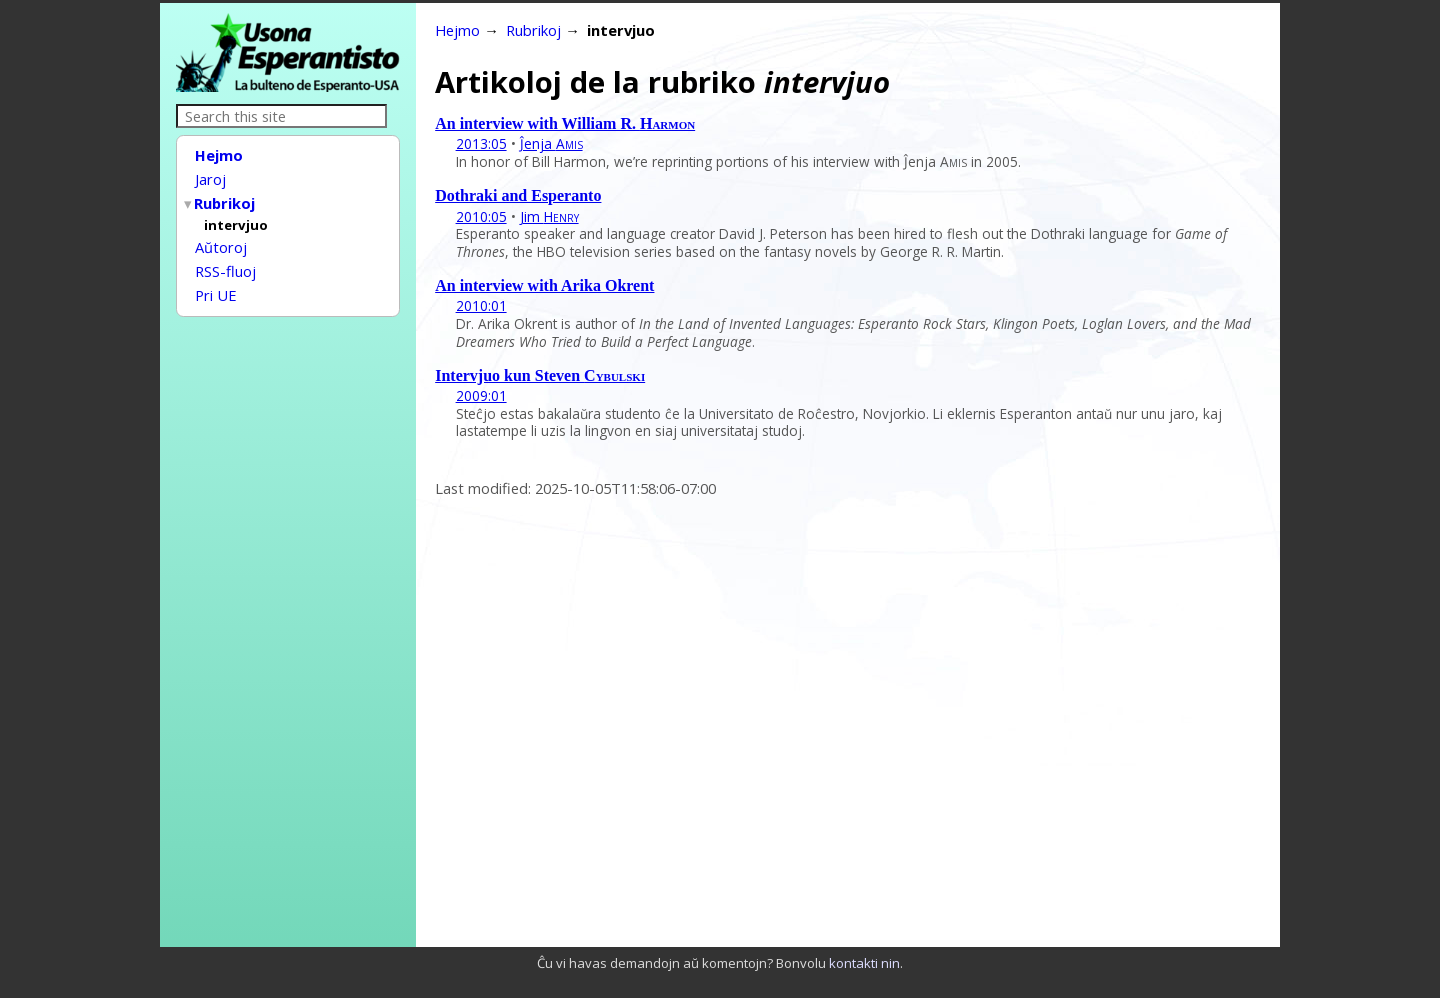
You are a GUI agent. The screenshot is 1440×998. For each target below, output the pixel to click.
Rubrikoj (225, 199)
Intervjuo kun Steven (540, 375)
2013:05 (481, 143)
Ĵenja (551, 143)
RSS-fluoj (225, 262)
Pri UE (216, 284)
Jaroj (210, 177)
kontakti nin (864, 963)
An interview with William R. (565, 123)
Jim (549, 216)
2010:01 (481, 305)
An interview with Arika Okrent (544, 285)
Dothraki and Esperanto (518, 195)
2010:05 (481, 216)
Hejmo (219, 155)
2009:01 (481, 395)
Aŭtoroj (221, 240)
